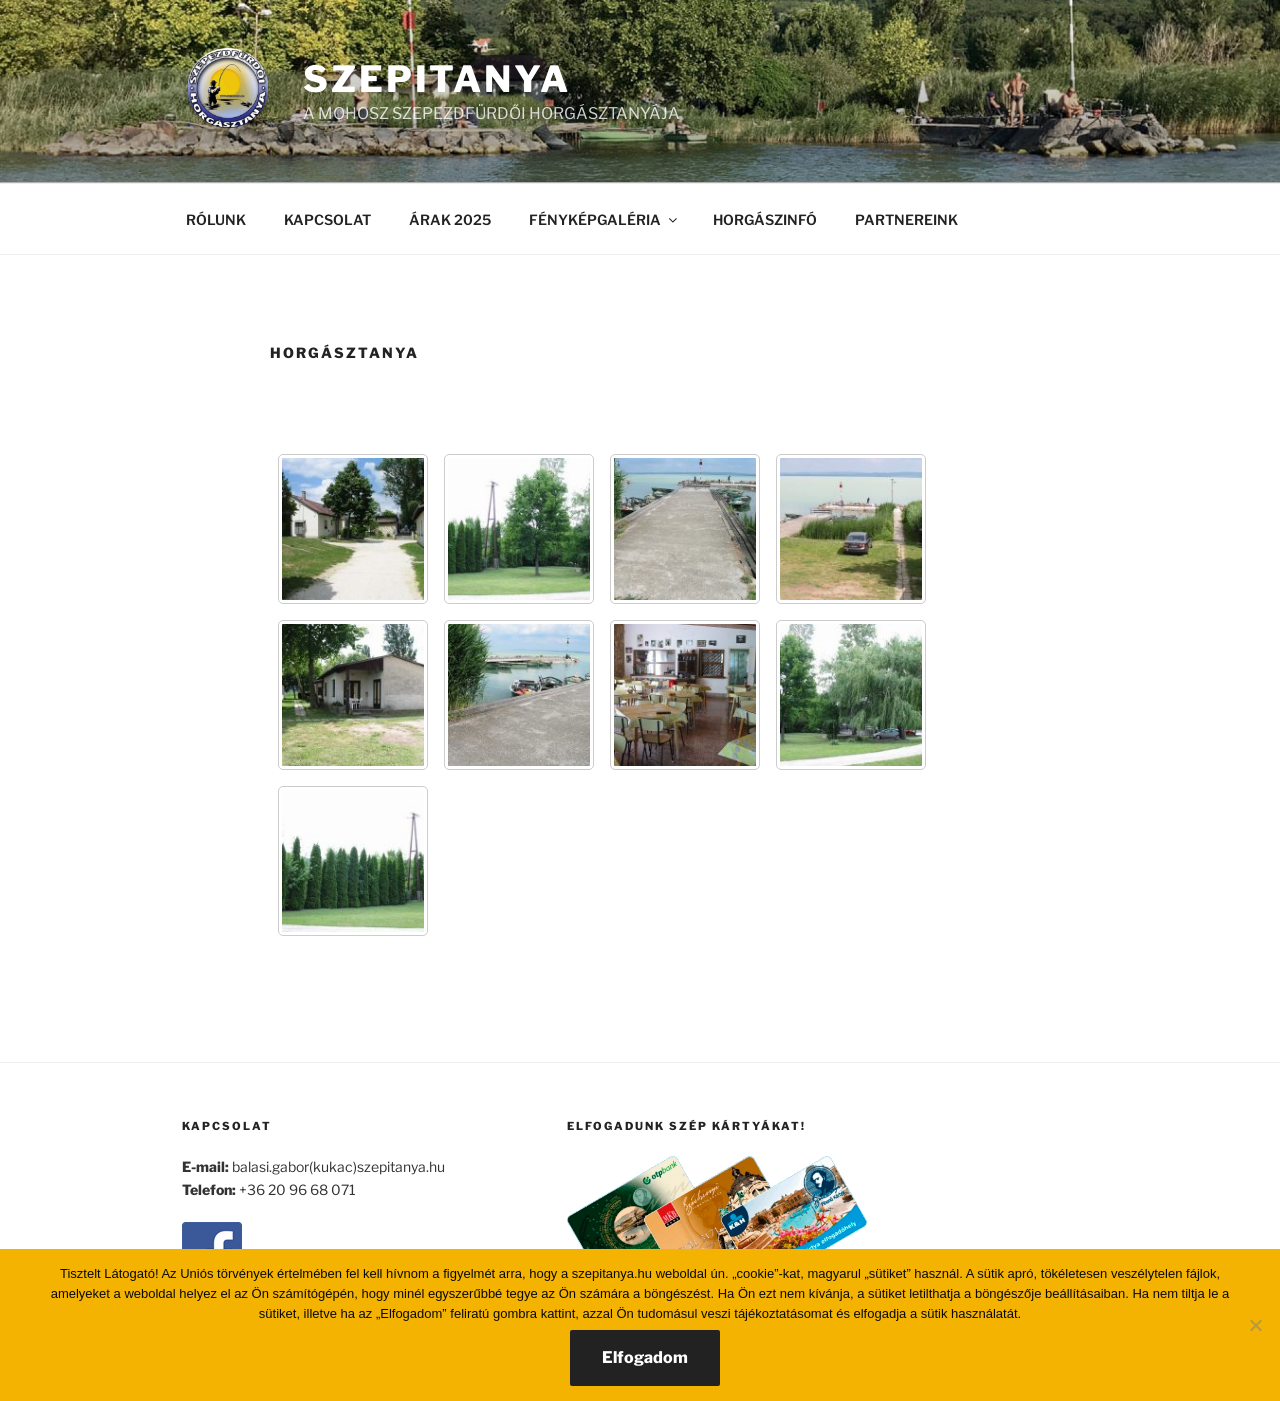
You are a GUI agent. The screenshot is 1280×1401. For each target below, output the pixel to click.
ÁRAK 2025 (450, 219)
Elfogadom (645, 1357)
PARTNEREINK (906, 219)
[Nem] (1255, 1325)
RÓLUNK (216, 219)
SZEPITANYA (437, 79)
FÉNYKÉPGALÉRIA (604, 219)
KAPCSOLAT (327, 219)
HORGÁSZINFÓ (765, 219)
